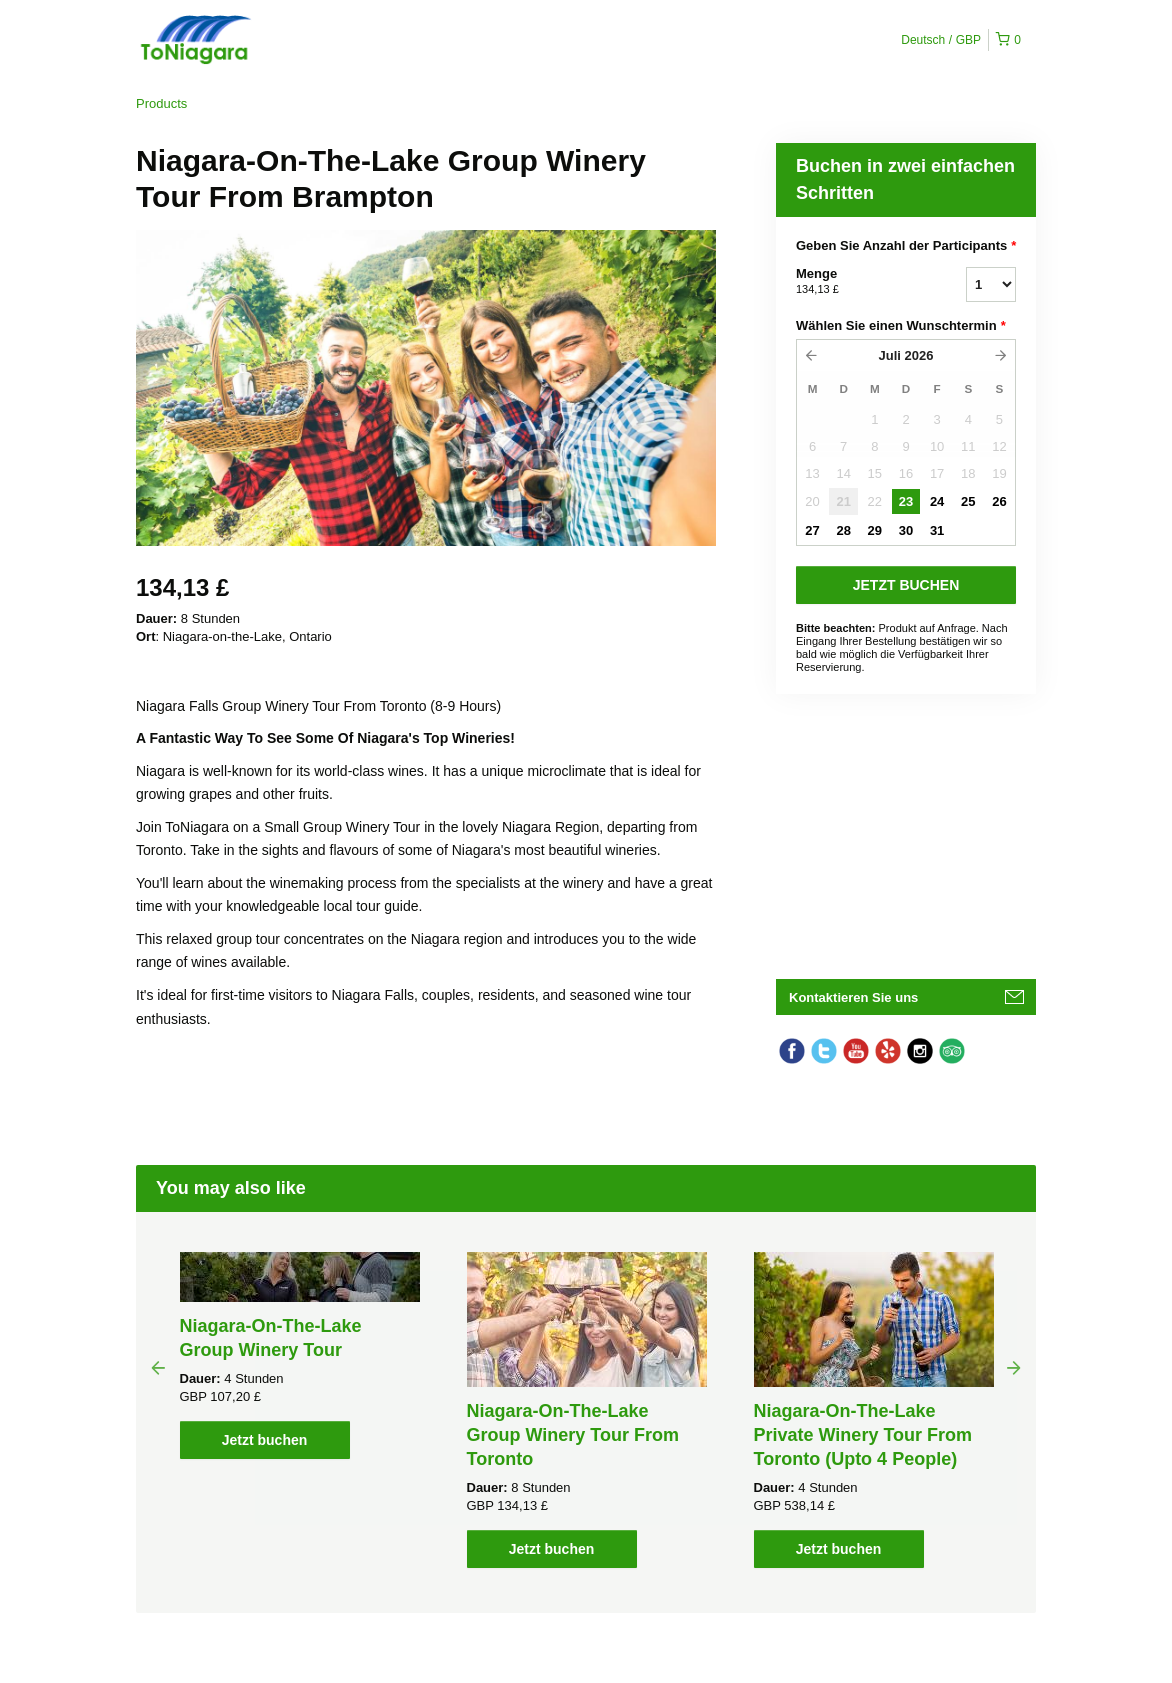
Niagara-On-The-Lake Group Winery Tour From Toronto (573, 1435)
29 (875, 530)
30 (906, 530)
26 (999, 501)
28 (843, 530)
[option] (299, 1355)
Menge (856, 282)
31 (937, 530)
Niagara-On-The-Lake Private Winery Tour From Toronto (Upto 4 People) (863, 1435)
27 (812, 530)
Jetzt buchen (265, 1440)
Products (161, 103)
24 (937, 501)
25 (968, 501)
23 (906, 501)
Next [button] (1014, 1367)
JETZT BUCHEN (906, 585)
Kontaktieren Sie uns (853, 997)
